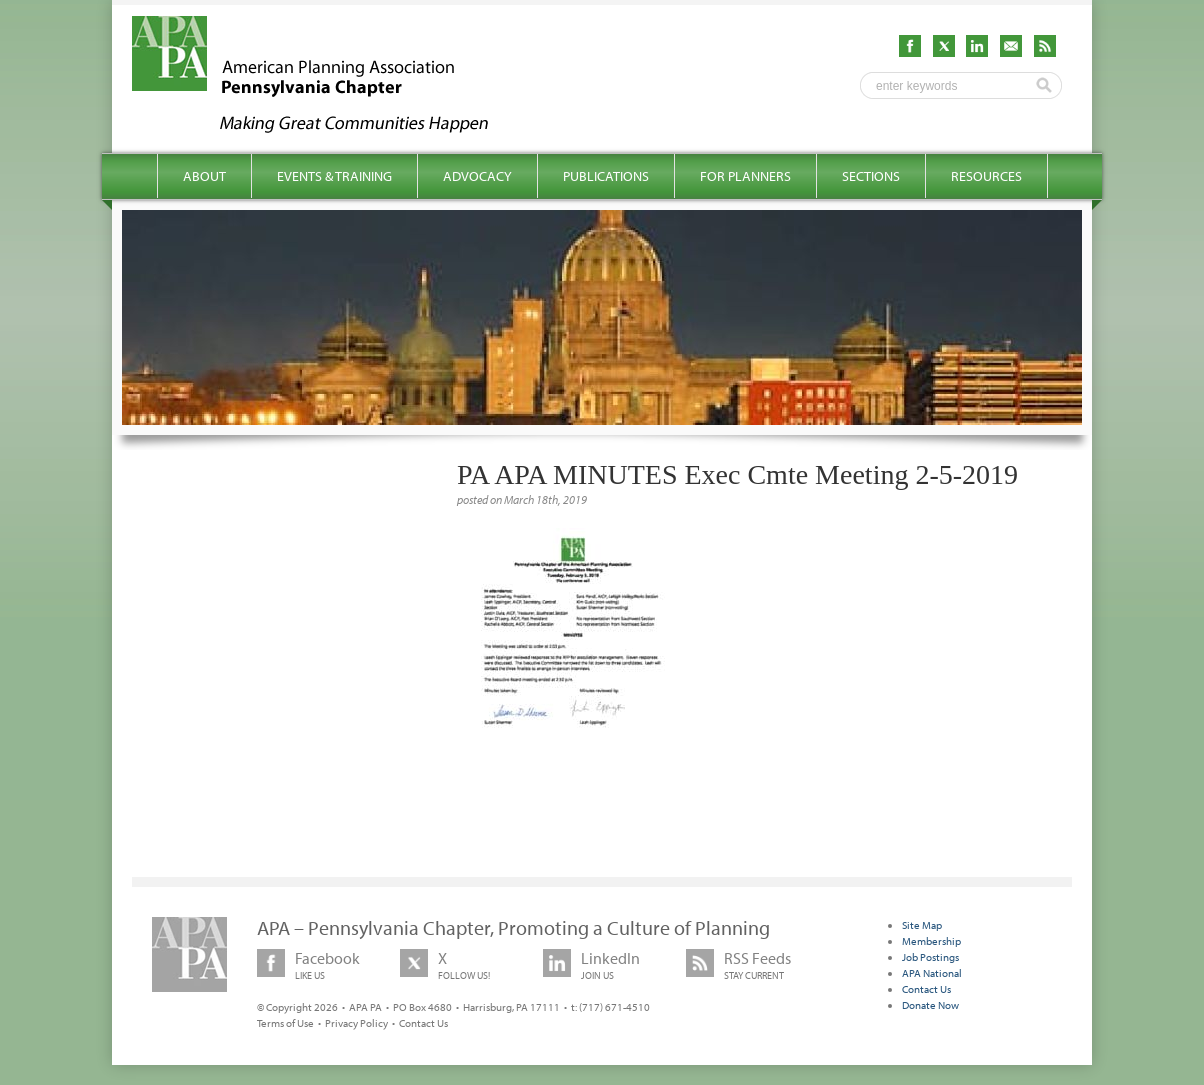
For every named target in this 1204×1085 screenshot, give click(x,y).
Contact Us (423, 1023)
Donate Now (930, 1005)
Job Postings (930, 957)
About (204, 176)
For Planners (745, 176)
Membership (931, 941)
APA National (932, 973)
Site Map (922, 925)
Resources (986, 176)
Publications (606, 176)
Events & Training (334, 176)
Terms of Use (285, 1023)
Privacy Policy (356, 1023)
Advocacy (477, 176)
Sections (871, 176)
